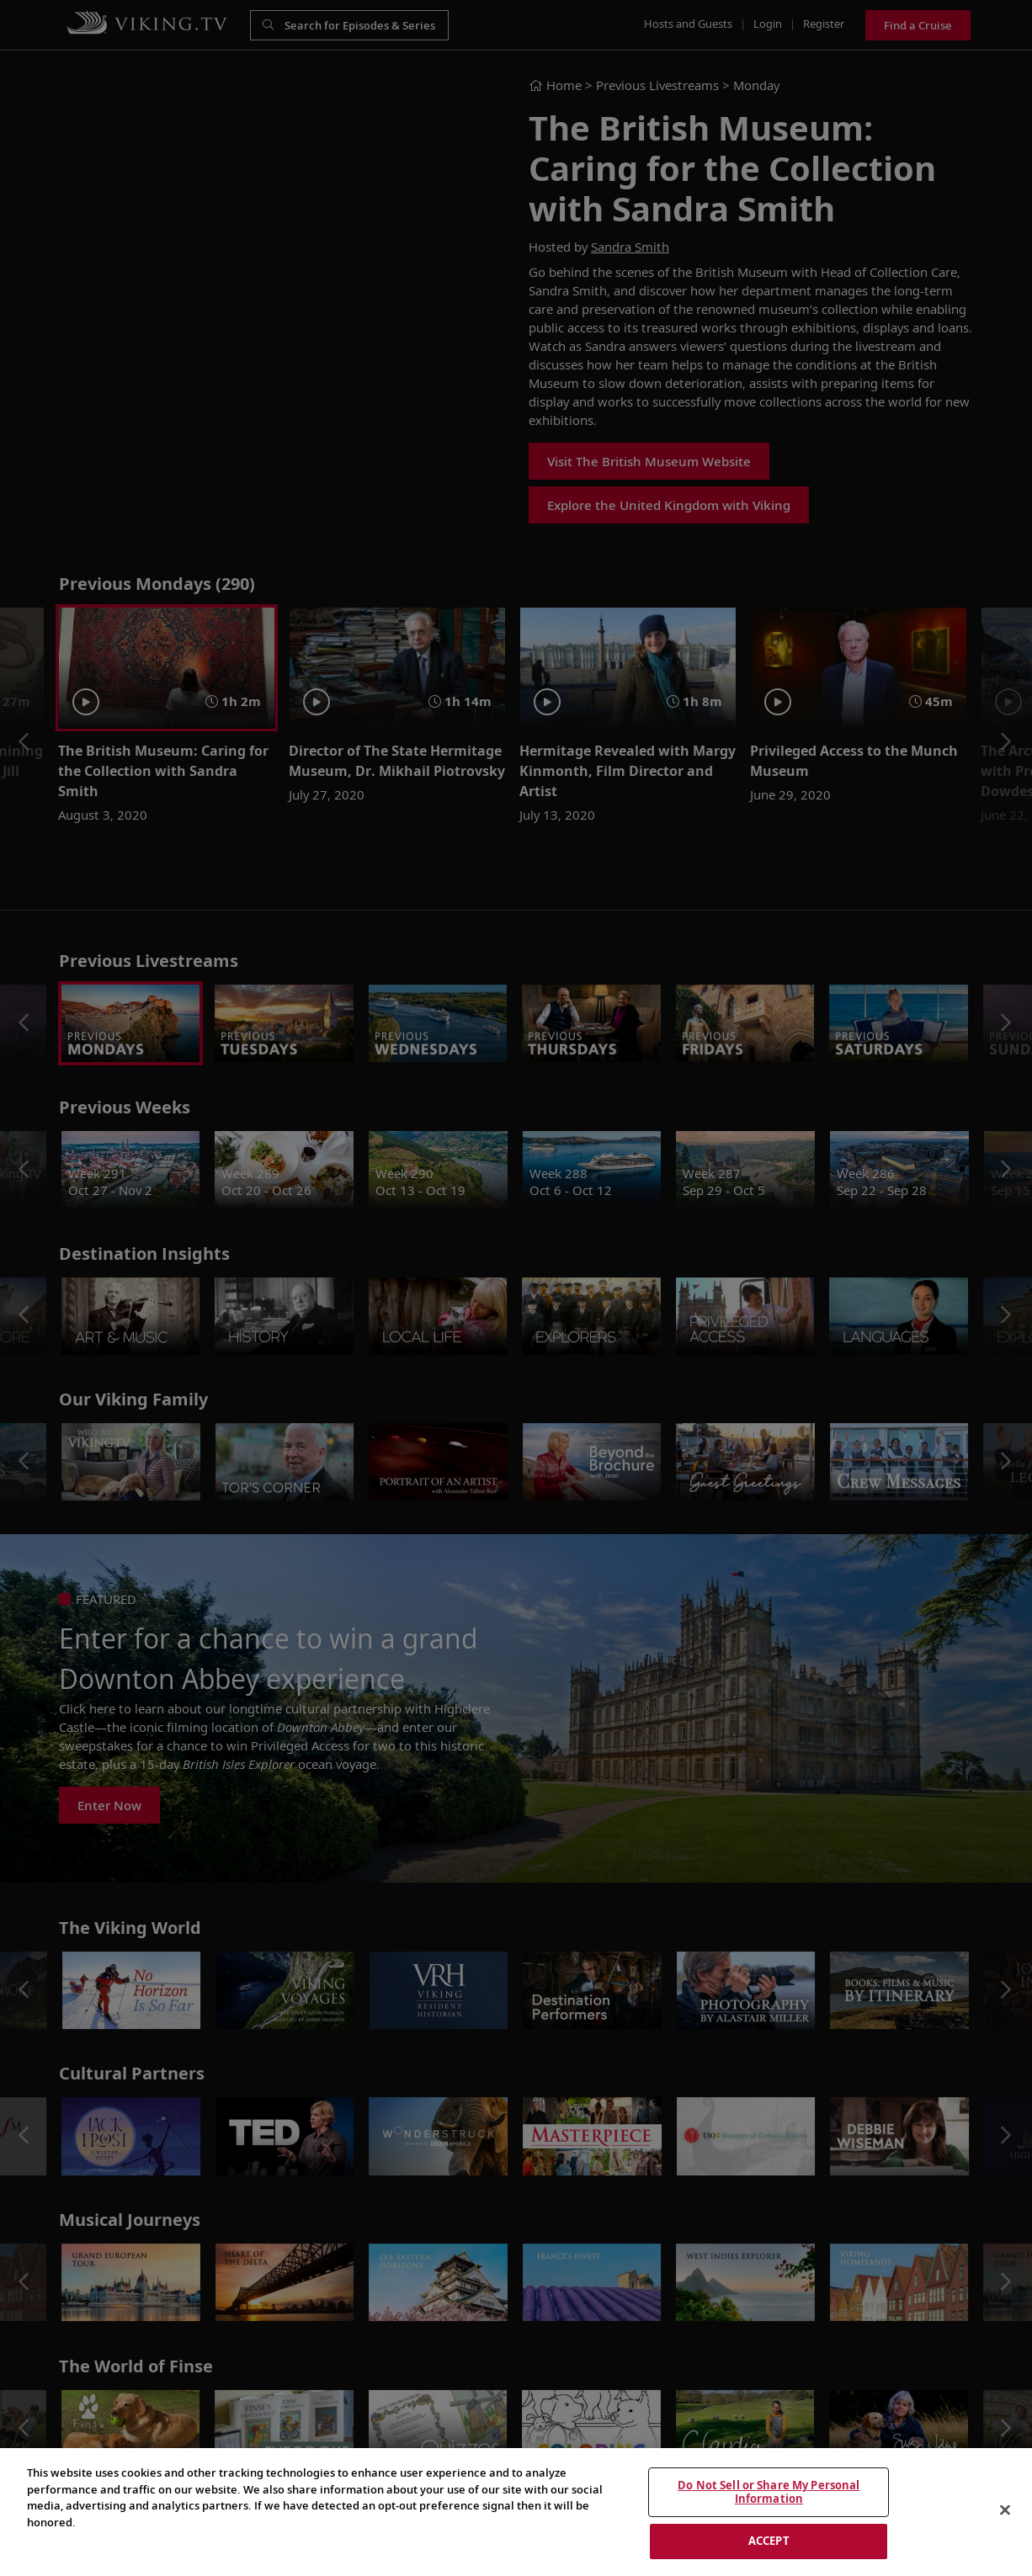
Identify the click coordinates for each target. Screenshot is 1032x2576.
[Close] (1005, 2510)
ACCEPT (769, 2540)
